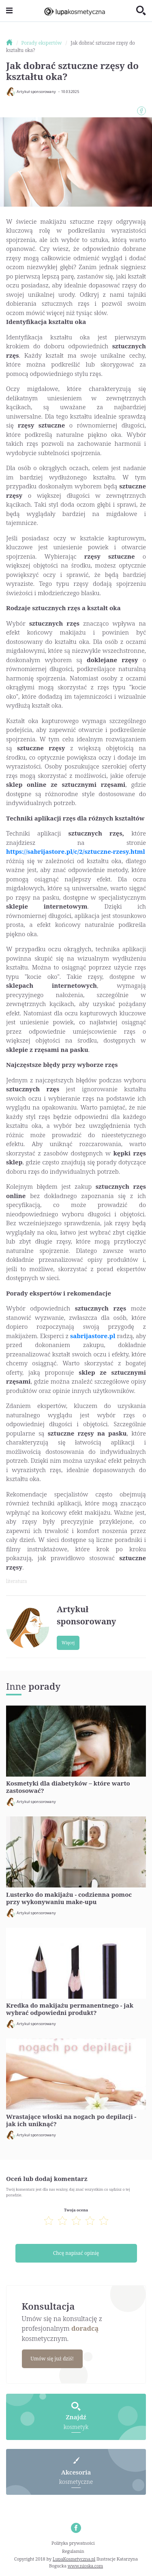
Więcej (68, 1642)
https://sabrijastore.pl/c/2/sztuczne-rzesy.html (75, 851)
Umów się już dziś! (51, 2358)
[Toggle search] (141, 11)
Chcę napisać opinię (76, 2253)
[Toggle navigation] (9, 11)
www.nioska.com (85, 2566)
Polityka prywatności (73, 2543)
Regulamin (73, 2551)
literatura (16, 1581)
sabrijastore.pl (93, 1336)
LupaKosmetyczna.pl (74, 2559)
